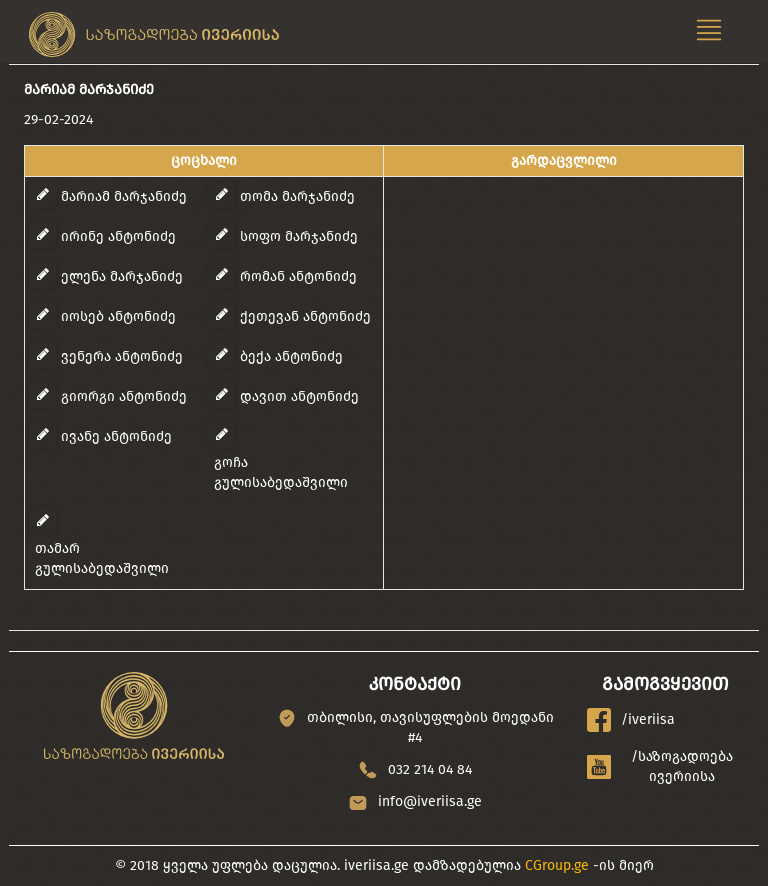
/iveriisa (631, 720)
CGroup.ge (557, 865)
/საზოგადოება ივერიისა (660, 766)
